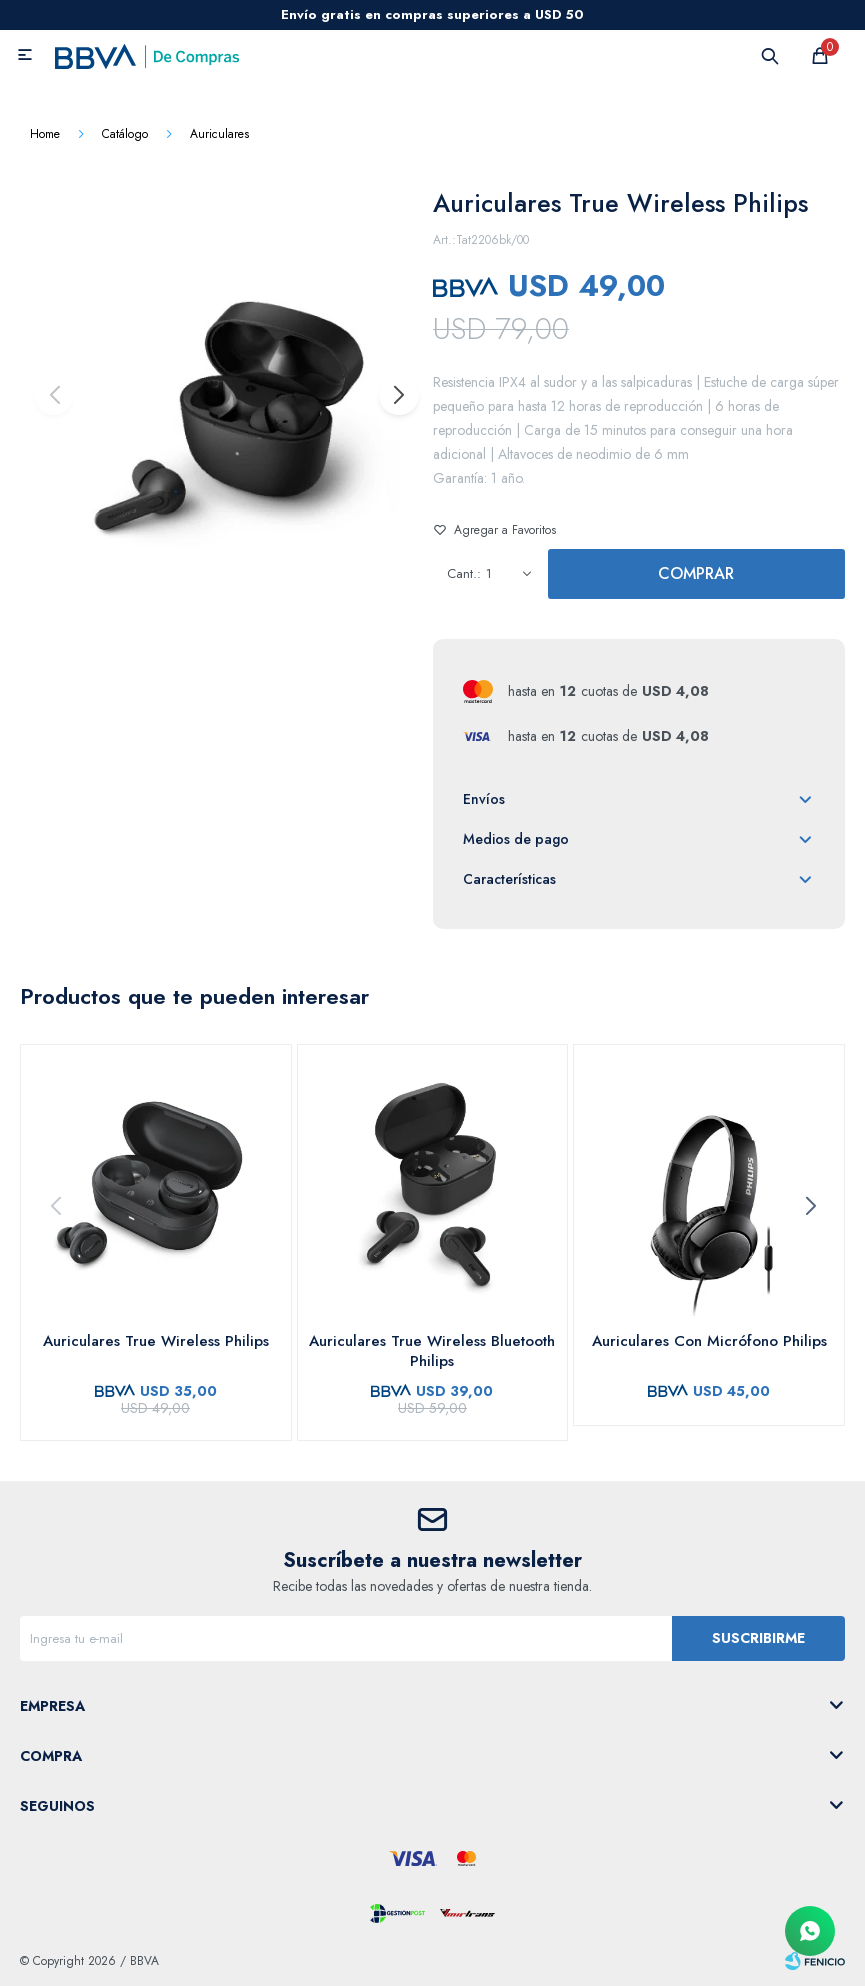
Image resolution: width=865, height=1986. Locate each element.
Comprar (696, 573)
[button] (398, 395)
